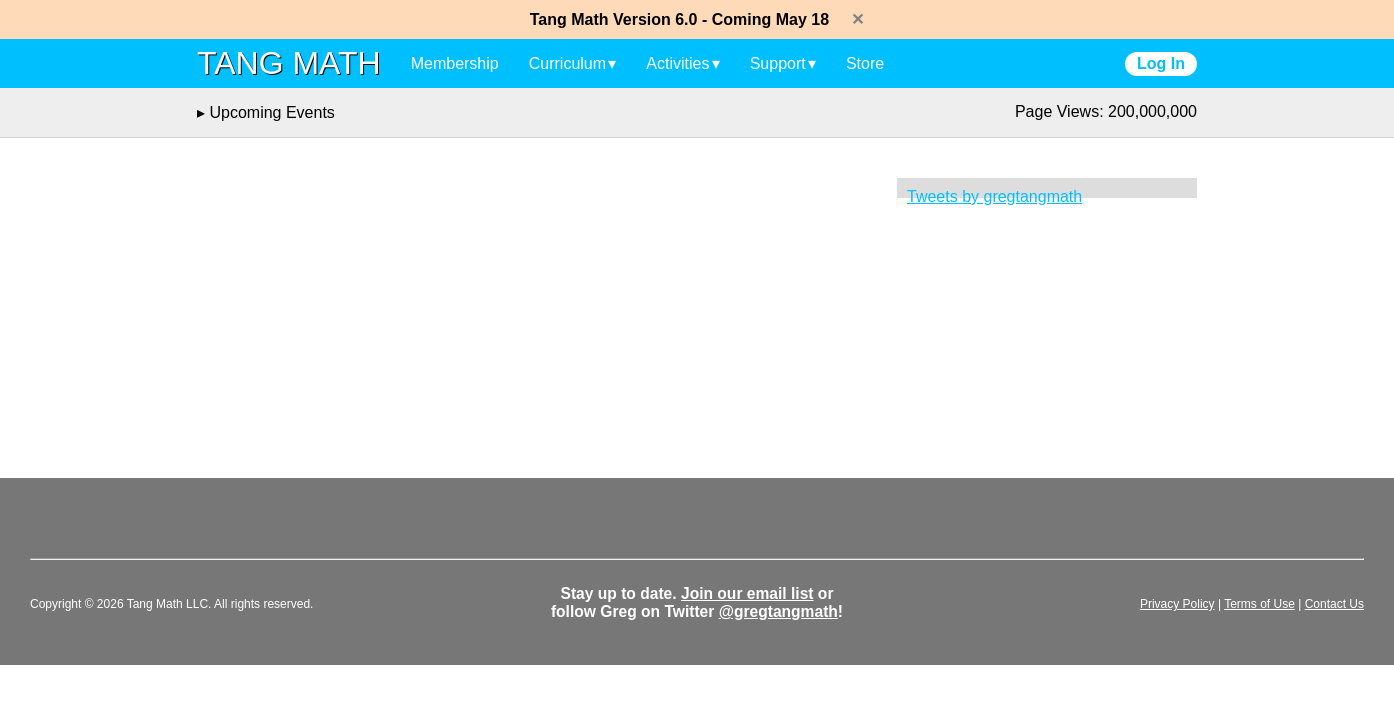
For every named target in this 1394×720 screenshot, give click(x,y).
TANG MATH (289, 63)
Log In (1161, 63)
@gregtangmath (778, 611)
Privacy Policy (1177, 604)
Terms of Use (1259, 604)
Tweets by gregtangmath (994, 196)
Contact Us (1334, 604)
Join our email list (747, 593)
